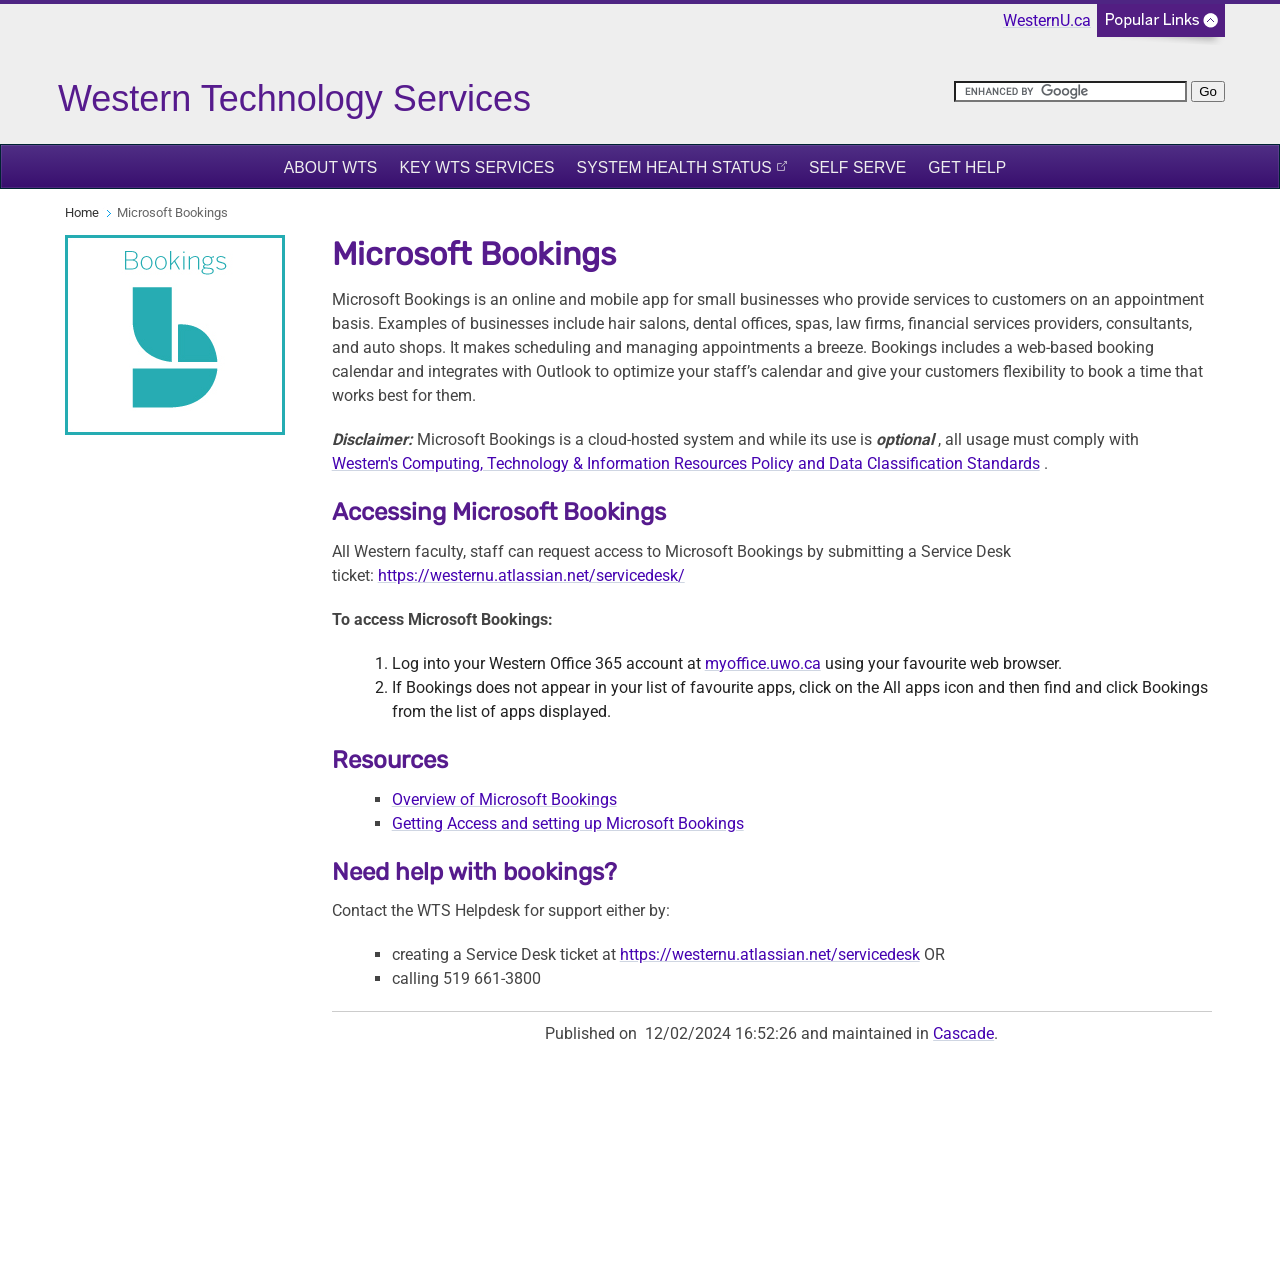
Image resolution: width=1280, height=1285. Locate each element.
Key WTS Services (476, 167)
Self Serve (857, 167)
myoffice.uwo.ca (763, 663)
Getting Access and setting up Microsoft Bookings (568, 823)
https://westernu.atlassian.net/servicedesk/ (531, 575)
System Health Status (674, 167)
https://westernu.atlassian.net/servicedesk (770, 954)
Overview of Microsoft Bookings (504, 799)
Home (82, 212)
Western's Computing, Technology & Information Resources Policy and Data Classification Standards (686, 463)
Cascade (963, 1033)
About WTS (331, 167)
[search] (1070, 91)
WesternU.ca (1047, 20)
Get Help (967, 167)
